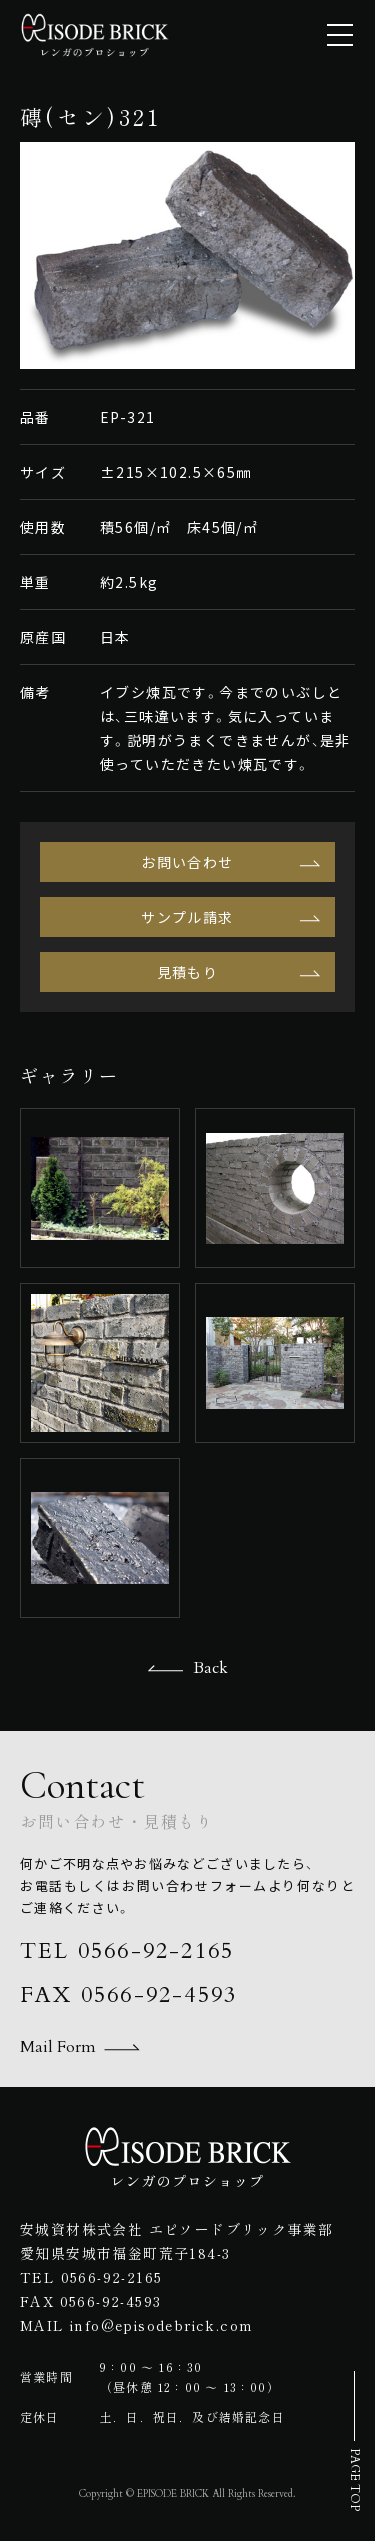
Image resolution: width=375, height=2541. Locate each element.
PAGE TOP (355, 2479)
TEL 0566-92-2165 (127, 1951)
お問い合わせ (187, 862)
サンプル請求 (187, 917)
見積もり (188, 972)
